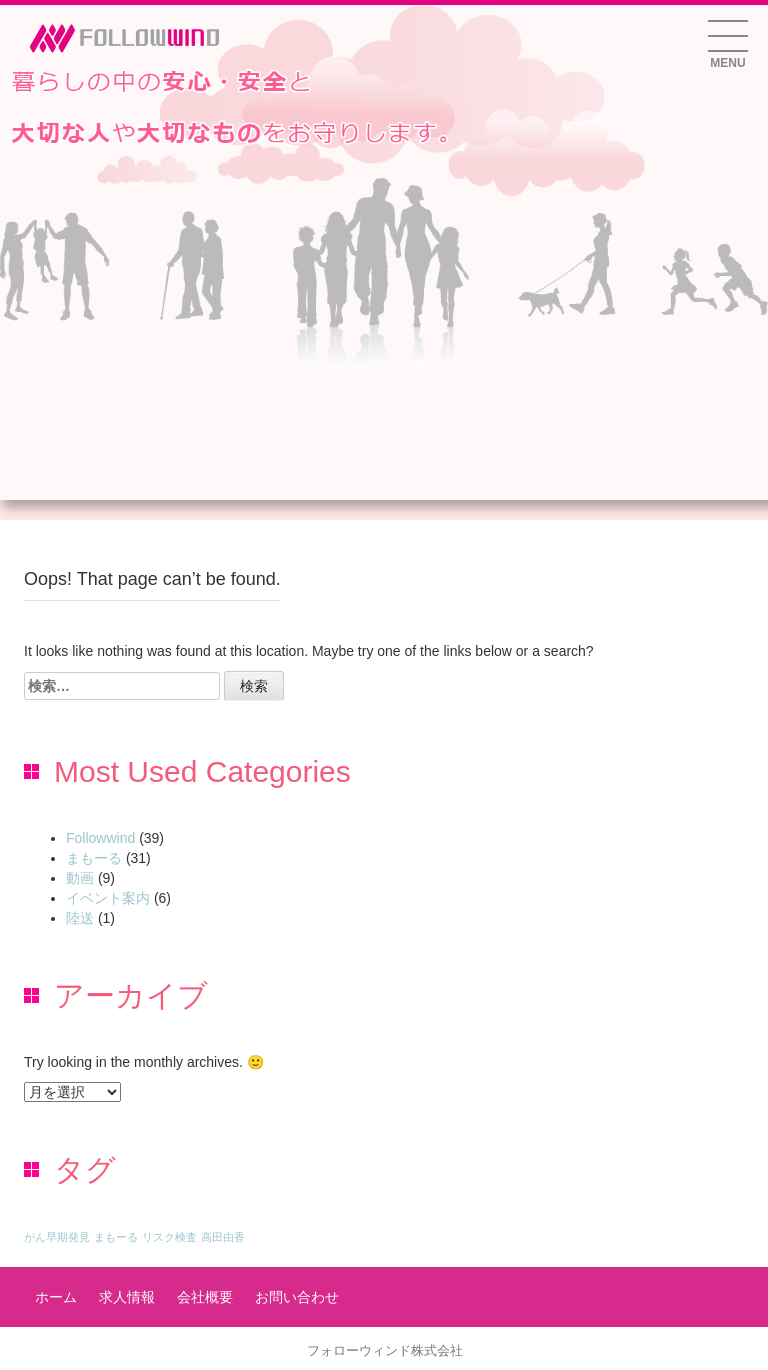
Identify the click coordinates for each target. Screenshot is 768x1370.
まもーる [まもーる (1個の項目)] (116, 1237)
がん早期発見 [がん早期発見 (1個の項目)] (57, 1237)
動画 (80, 878)
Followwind (100, 838)
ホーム (56, 1297)
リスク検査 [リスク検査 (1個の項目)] (169, 1237)
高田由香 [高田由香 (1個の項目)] (223, 1237)
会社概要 (205, 1297)
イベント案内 (108, 898)
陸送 (80, 918)
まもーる (94, 858)
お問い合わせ (297, 1297)
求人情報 (127, 1297)
